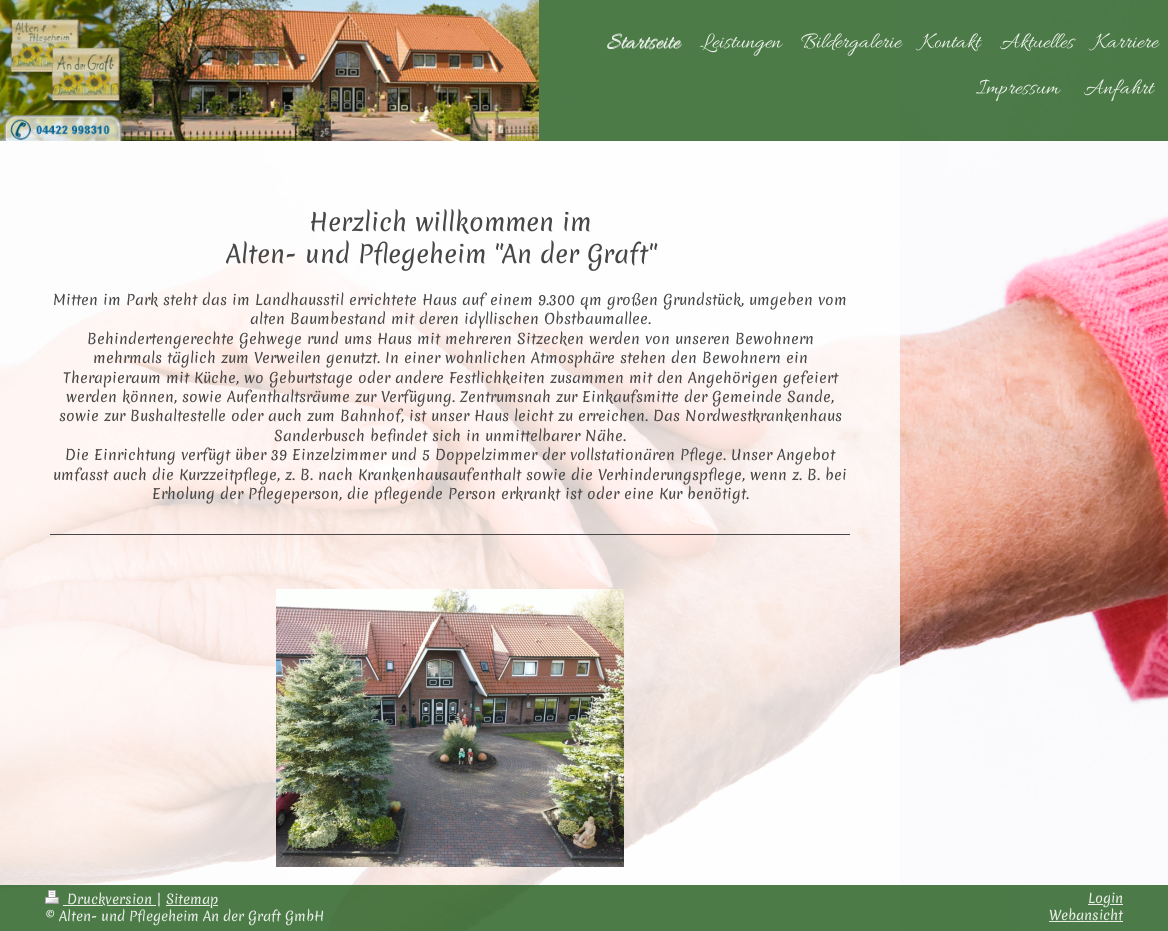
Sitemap (192, 899)
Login (1105, 898)
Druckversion (100, 899)
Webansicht (1086, 915)
